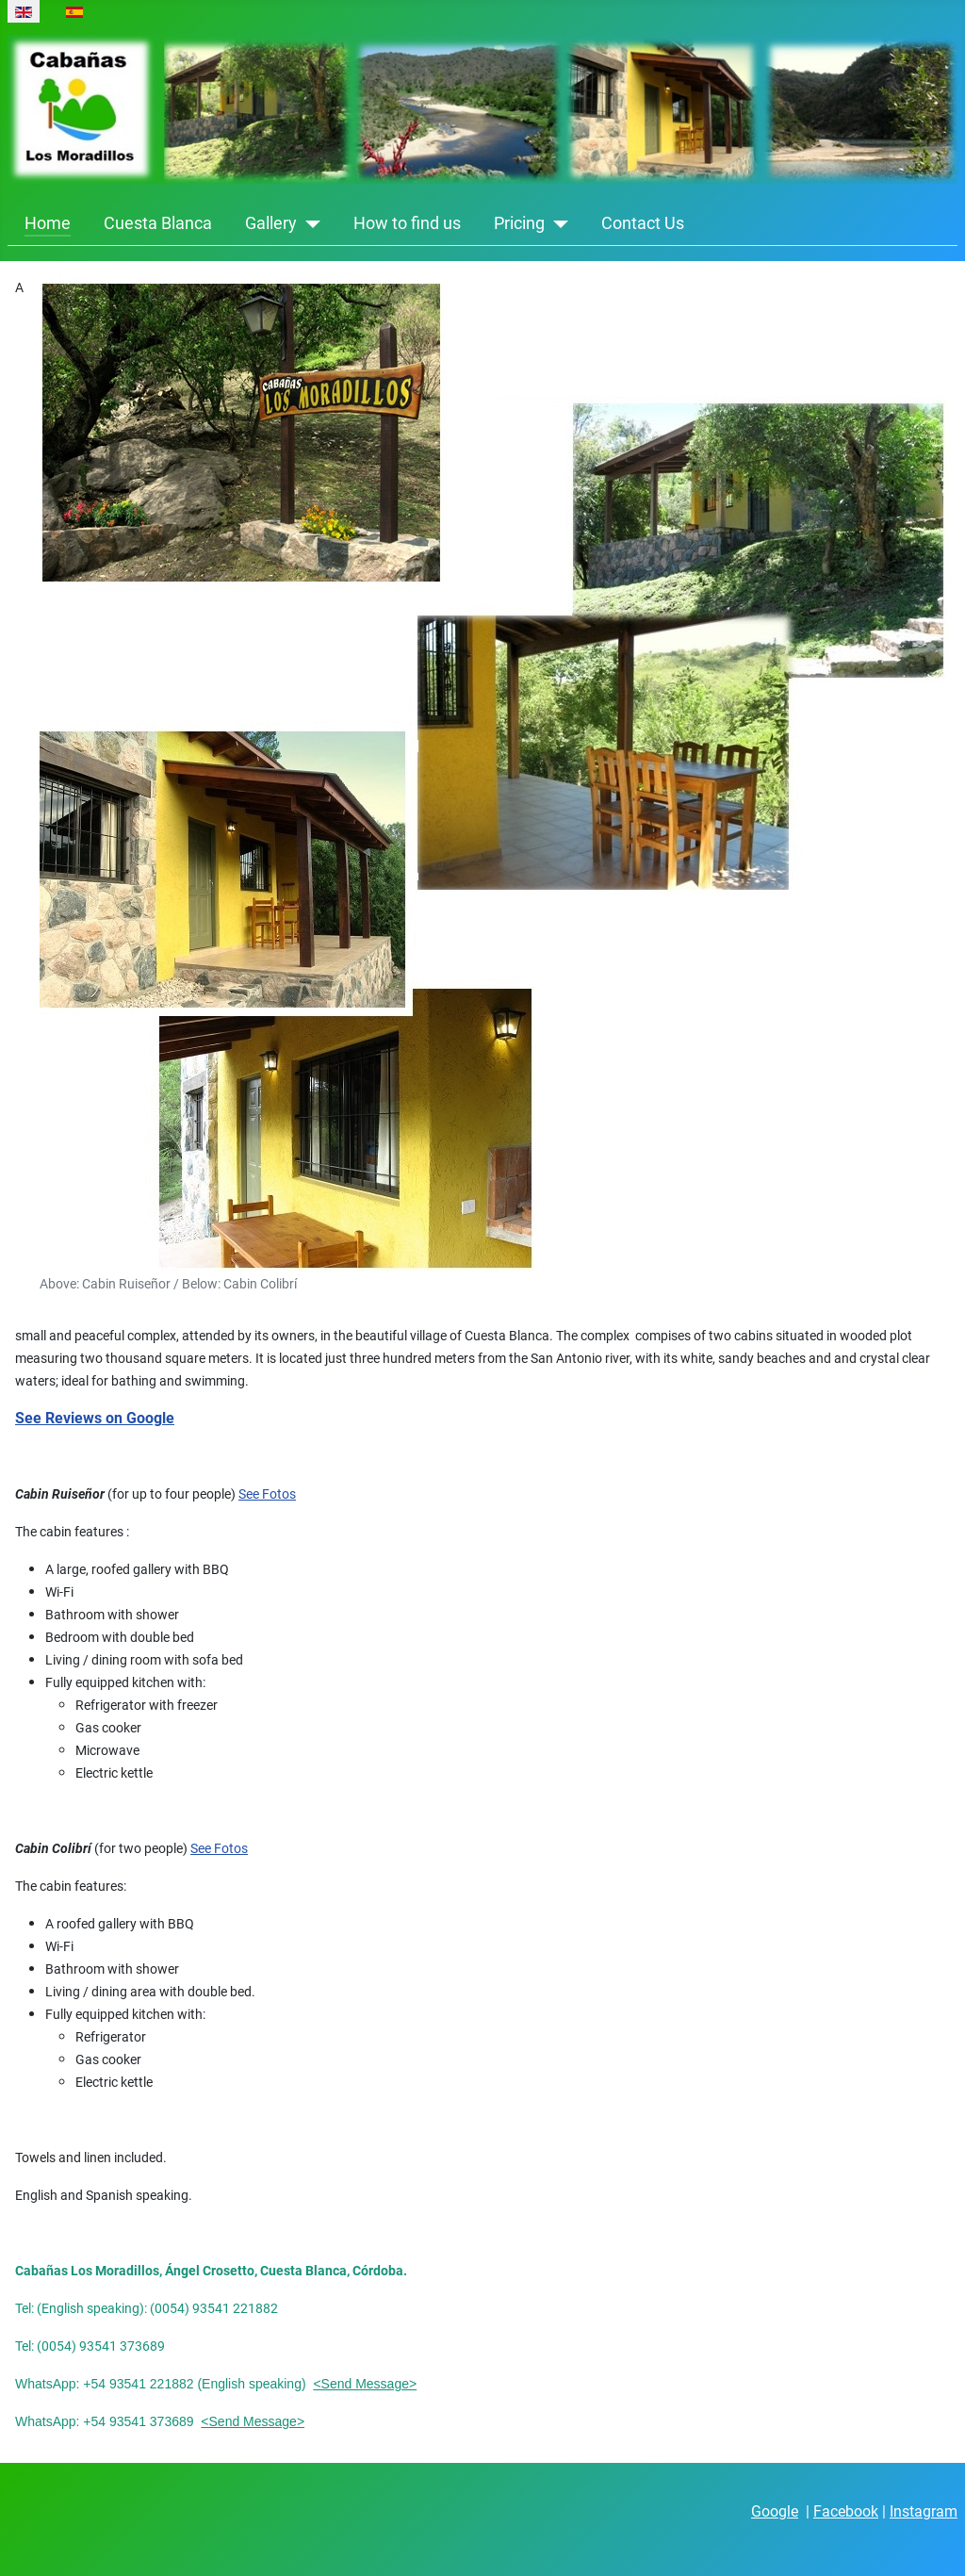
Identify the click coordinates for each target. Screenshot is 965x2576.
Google (774, 2511)
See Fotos (267, 1493)
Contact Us (642, 223)
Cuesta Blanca (158, 223)
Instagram (923, 2511)
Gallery (271, 223)
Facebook (845, 2511)
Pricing (519, 223)
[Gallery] (308, 223)
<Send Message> (365, 2383)
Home (48, 223)
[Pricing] (556, 223)
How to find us (407, 223)
